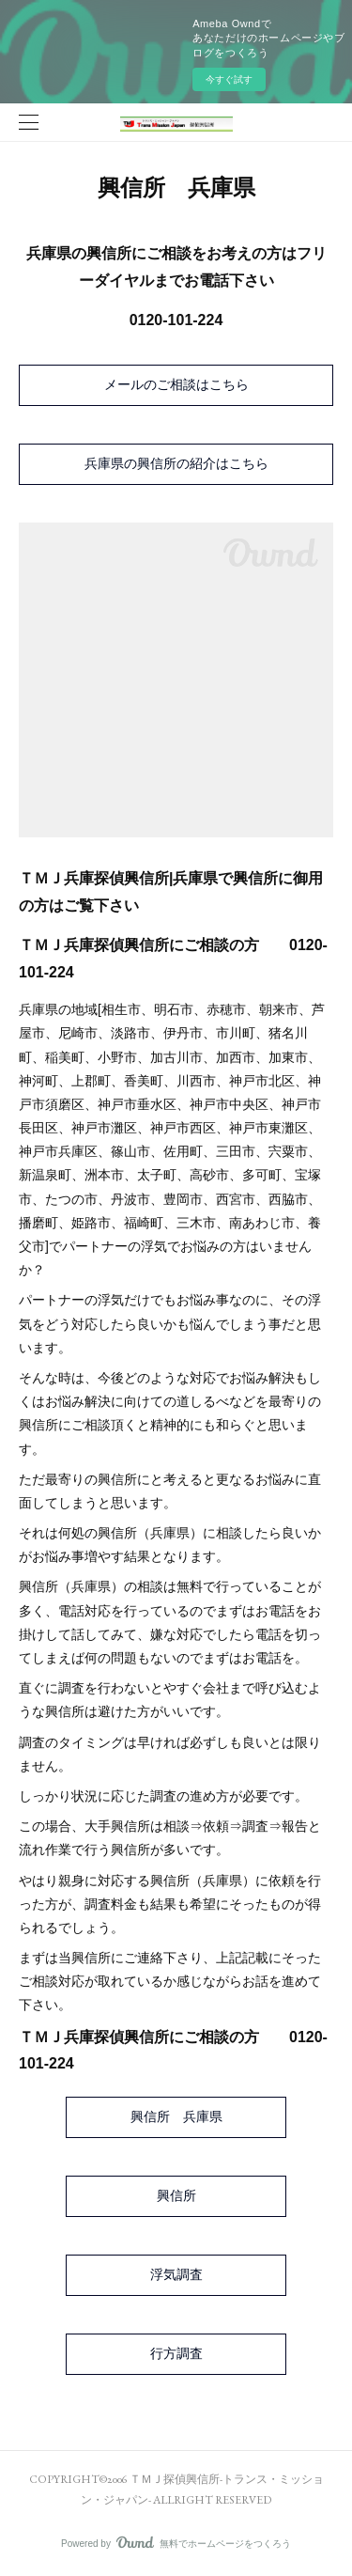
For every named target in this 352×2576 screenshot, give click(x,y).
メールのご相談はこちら (176, 384)
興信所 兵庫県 (176, 2116)
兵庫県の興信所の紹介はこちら (176, 463)
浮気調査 (176, 2274)
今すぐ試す (229, 79)
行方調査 (176, 2353)
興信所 (176, 2195)
